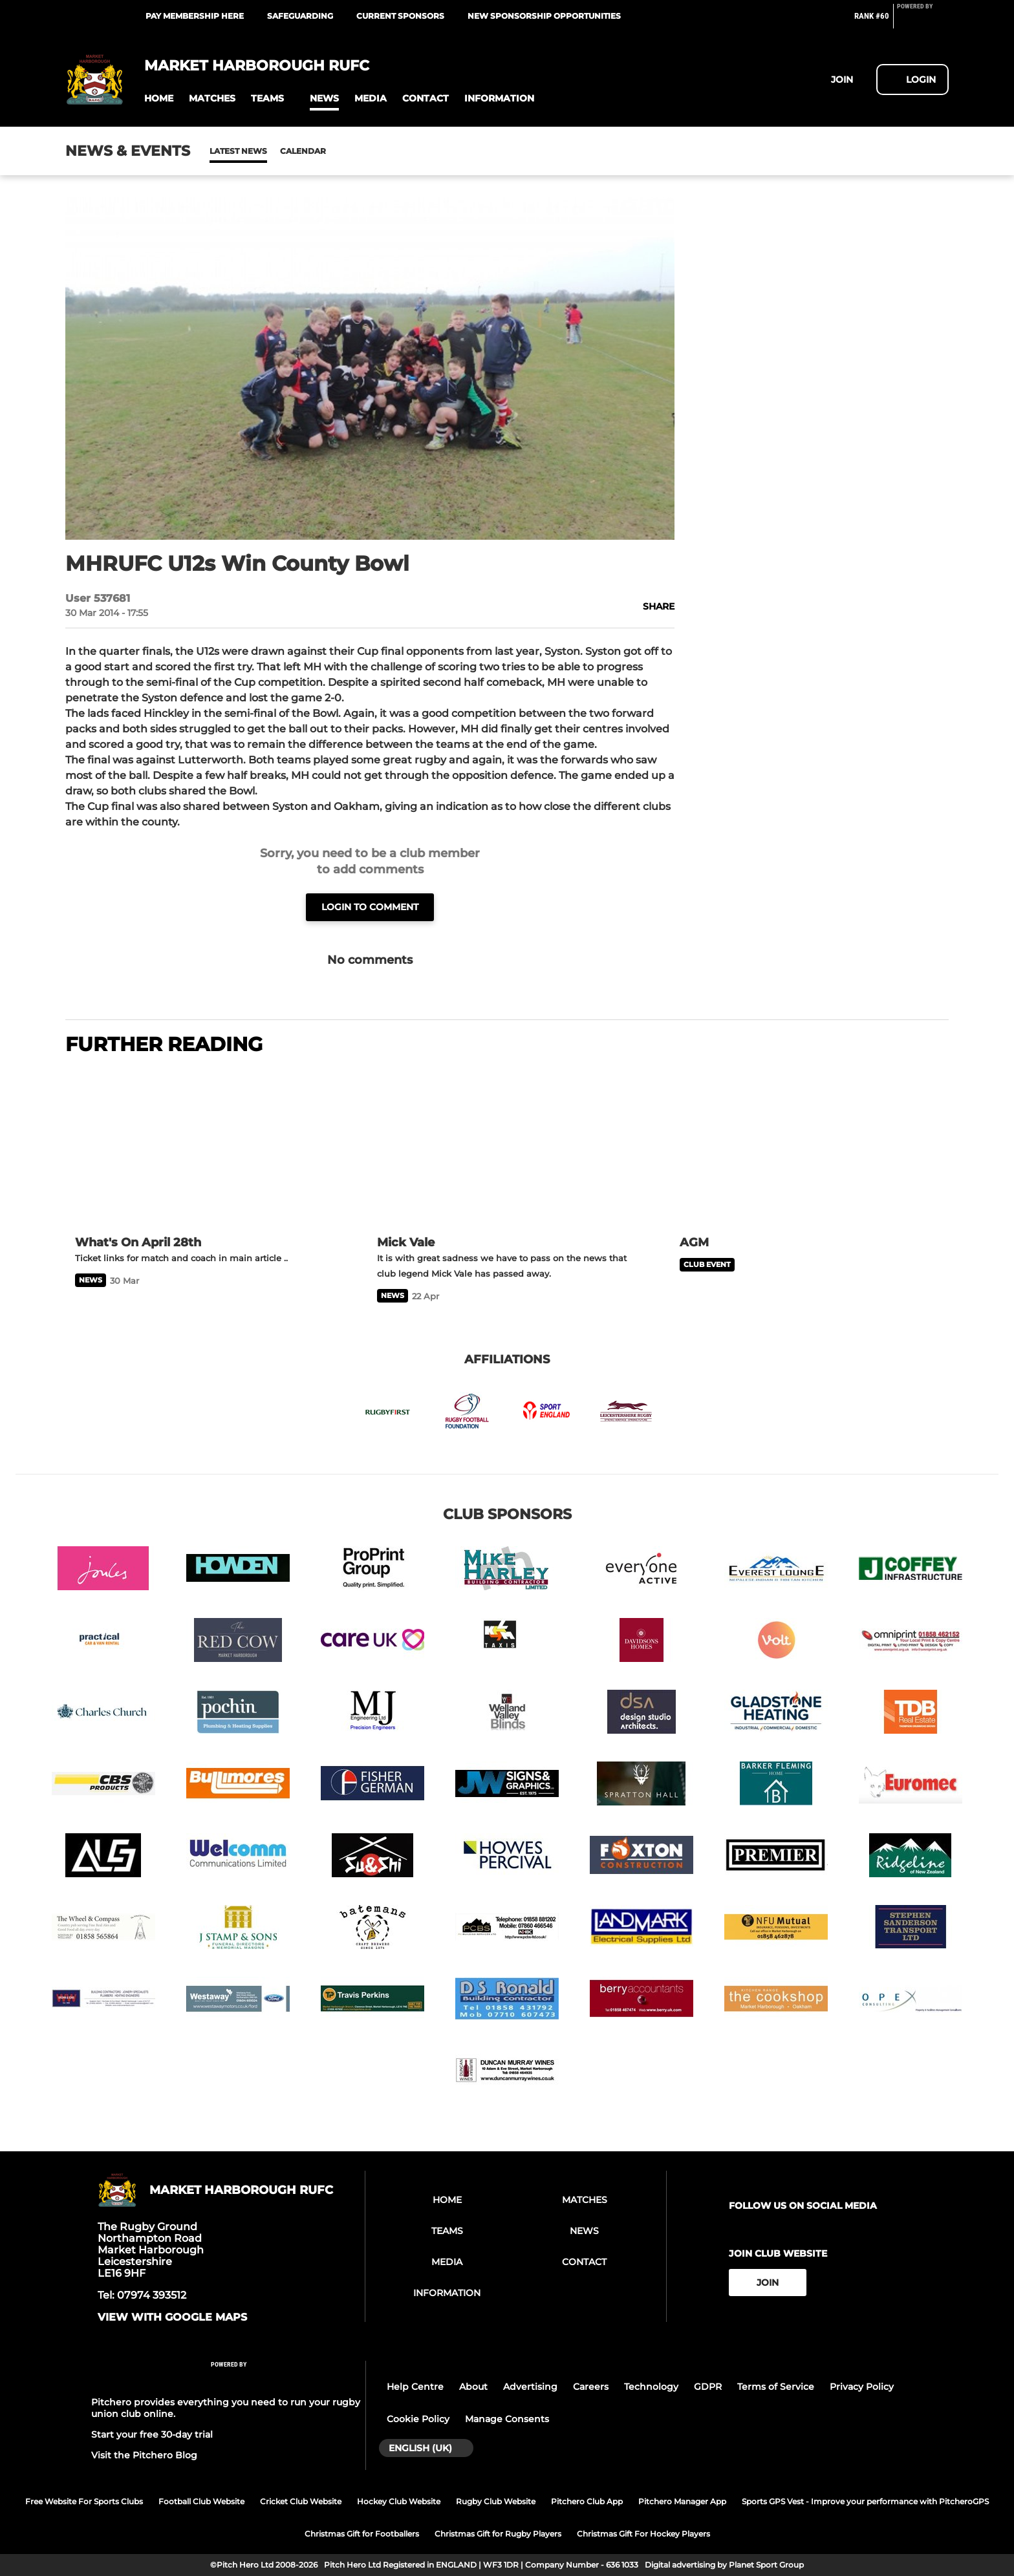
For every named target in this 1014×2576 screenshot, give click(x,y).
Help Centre (415, 2386)
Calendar (271, 151)
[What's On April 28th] (204, 1147)
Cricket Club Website (300, 2501)
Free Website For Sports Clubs (84, 2501)
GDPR (708, 2386)
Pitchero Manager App (682, 2501)
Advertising (530, 2386)
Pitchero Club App (587, 2501)
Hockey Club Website (398, 2501)
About (473, 2386)
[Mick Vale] (506, 1147)
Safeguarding (300, 16)
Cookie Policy (418, 2419)
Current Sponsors (400, 16)
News (222, 151)
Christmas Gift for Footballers (362, 2534)
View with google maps (172, 2317)
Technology (651, 2386)
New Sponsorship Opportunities (544, 16)
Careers (591, 2386)
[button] (158, 98)
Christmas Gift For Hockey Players (643, 2534)
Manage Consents (507, 2419)
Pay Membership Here (195, 16)
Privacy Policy (862, 2386)
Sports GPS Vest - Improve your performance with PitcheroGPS (865, 2501)
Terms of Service (775, 2386)
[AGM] (809, 1147)
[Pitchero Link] (923, 21)
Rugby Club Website (495, 2501)
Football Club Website (201, 2501)
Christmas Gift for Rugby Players (498, 2534)
